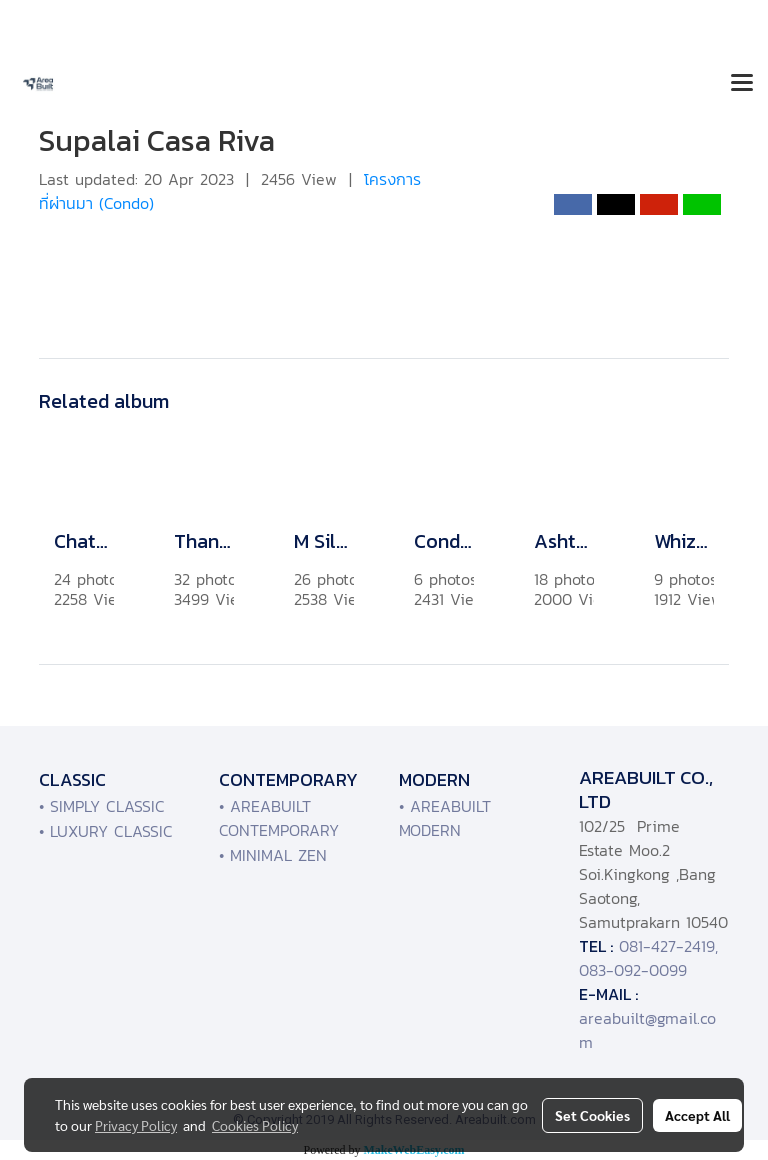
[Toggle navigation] (742, 84)
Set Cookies (592, 1115)
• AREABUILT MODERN (445, 818)
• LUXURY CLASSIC (106, 831)
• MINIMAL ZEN (273, 855)
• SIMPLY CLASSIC (102, 806)
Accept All (697, 1115)
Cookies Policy (255, 1125)
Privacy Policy (136, 1125)
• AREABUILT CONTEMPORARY (279, 818)
